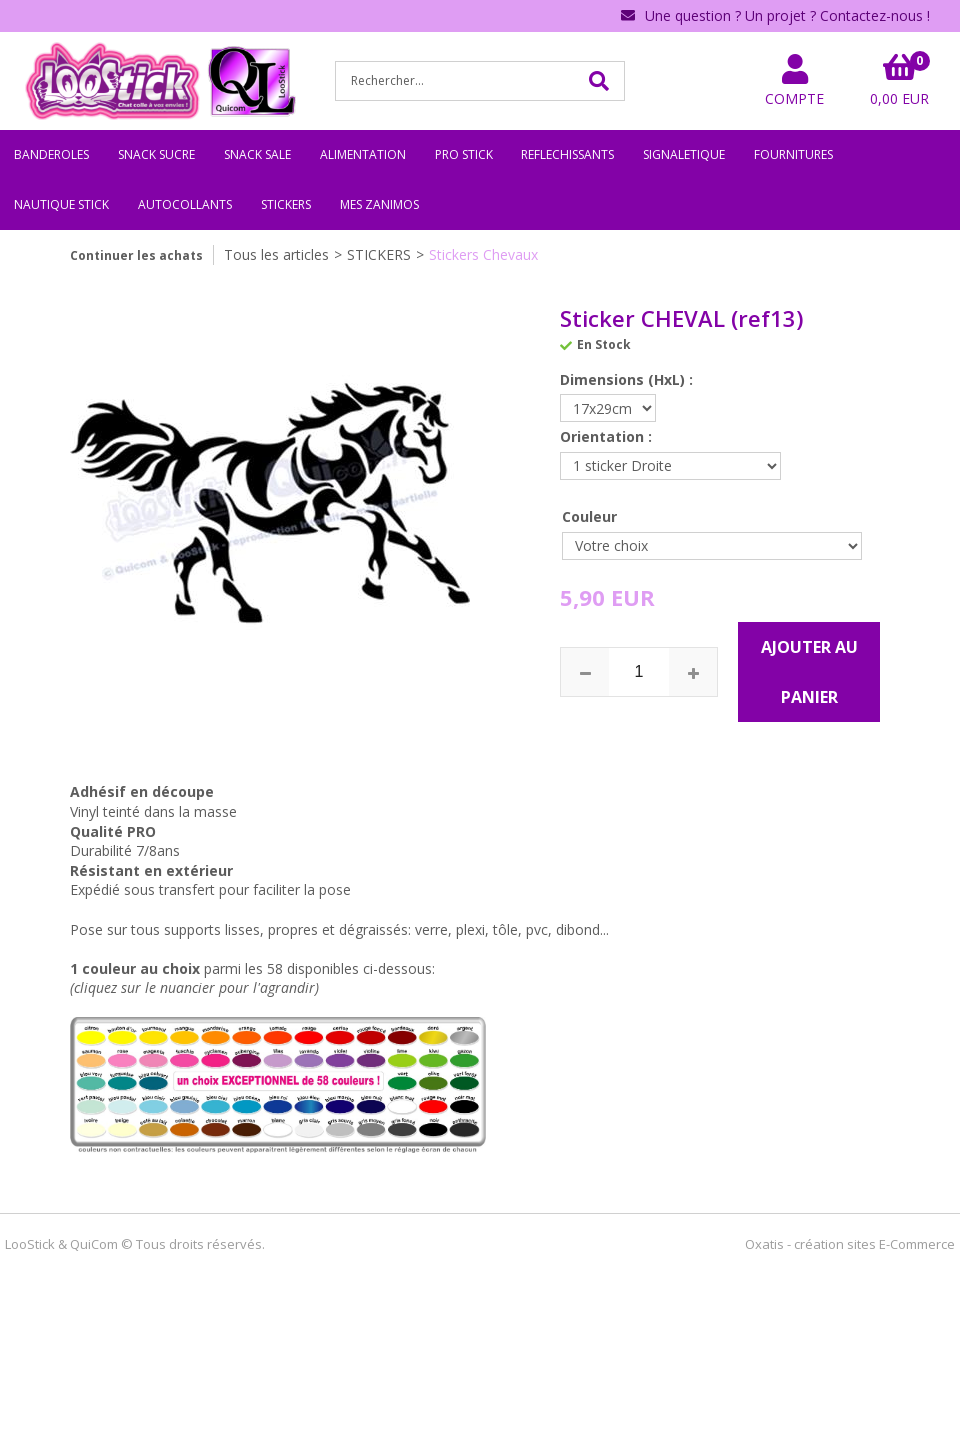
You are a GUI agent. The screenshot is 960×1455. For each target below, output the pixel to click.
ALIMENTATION (363, 154)
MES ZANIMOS (379, 204)
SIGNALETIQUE (684, 154)
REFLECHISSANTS (567, 154)
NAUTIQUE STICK (61, 204)
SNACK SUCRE (156, 154)
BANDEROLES (51, 154)
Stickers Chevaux (483, 254)
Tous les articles (276, 254)
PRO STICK (464, 154)
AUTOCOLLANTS (185, 204)
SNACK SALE (257, 154)
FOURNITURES (793, 154)
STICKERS (286, 204)
